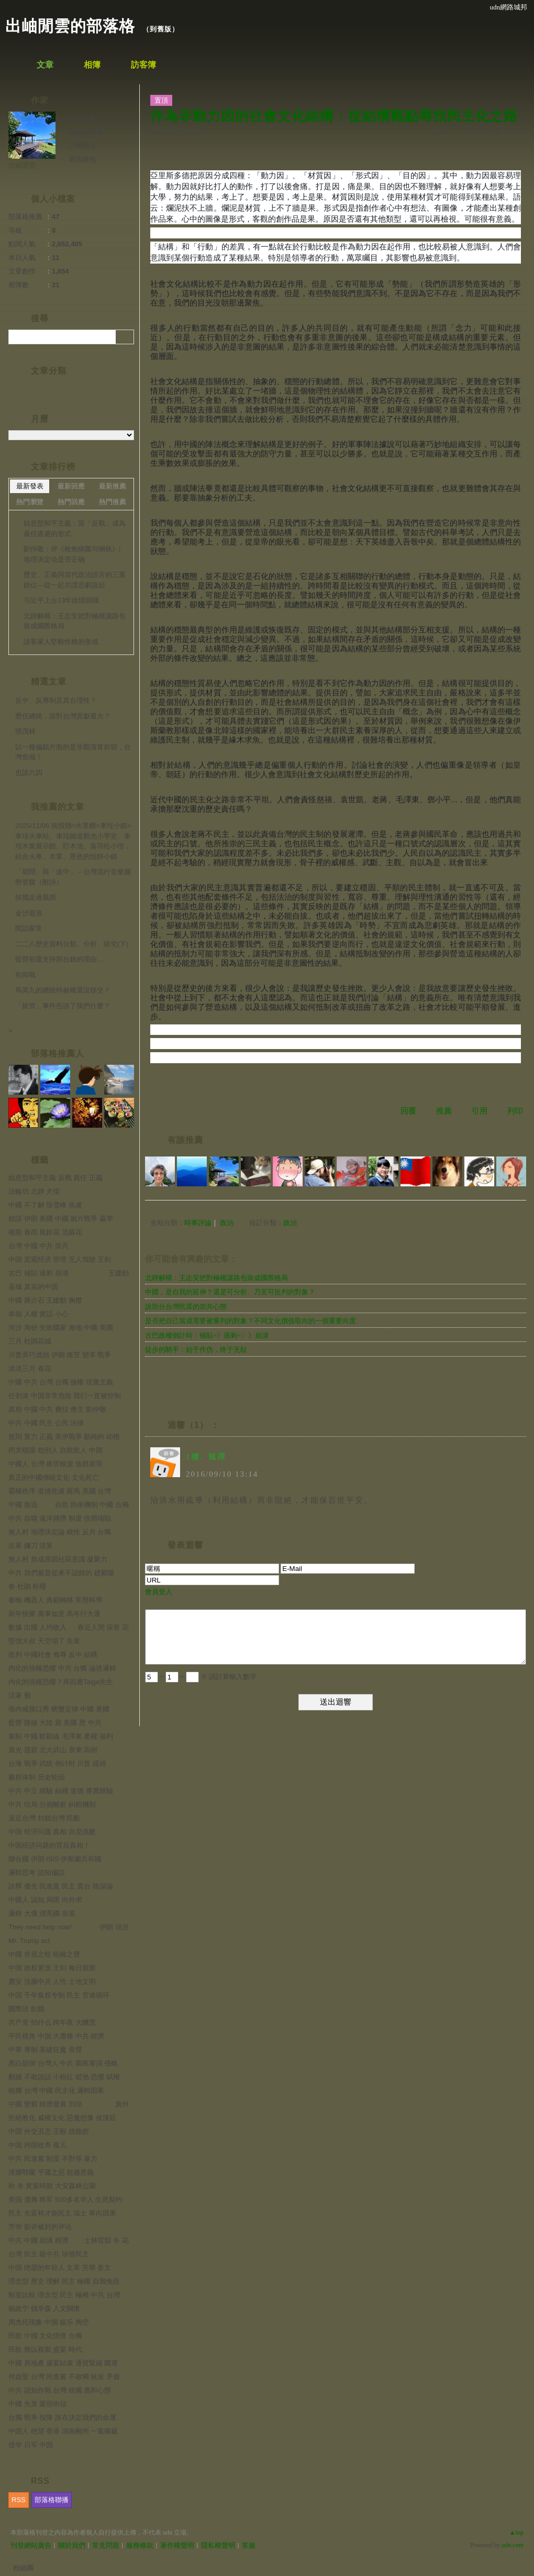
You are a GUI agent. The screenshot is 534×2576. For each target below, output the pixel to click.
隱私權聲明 (218, 2545)
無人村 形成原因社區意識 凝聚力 (57, 1559)
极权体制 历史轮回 (36, 1777)
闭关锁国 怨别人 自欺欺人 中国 (55, 1450)
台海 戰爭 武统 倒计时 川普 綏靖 (57, 1763)
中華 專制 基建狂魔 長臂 (45, 2050)
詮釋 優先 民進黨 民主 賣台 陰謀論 (60, 1886)
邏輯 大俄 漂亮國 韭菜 (41, 1913)
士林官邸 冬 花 (106, 2240)
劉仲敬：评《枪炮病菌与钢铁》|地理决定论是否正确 (72, 554)
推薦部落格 (86, 132)
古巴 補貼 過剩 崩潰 (38, 1273)
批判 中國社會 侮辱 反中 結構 (52, 1654)
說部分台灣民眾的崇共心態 (186, 1307)
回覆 (408, 1111)
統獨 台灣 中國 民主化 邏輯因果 (56, 2090)
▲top (516, 2532)
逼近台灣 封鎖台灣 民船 (44, 1818)
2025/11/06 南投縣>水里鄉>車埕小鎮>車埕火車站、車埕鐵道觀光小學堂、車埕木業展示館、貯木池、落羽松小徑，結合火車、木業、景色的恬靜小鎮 (73, 841)
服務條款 (139, 2545)
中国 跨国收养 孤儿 (37, 2145)
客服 (248, 2545)
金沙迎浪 (28, 913)
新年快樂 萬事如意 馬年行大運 (54, 1614)
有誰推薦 (185, 1140)
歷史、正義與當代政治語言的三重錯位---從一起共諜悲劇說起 (75, 580)
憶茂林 (25, 731)
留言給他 (82, 159)
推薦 (444, 1111)
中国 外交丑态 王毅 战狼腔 (48, 2131)
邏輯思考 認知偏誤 (36, 1872)
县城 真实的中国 (33, 1287)
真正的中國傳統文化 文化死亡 (53, 1477)
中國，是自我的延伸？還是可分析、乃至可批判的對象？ (230, 1292)
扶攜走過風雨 (35, 897)
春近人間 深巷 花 (103, 1627)
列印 (515, 1111)
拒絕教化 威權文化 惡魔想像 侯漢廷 (62, 2118)
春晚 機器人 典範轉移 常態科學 (55, 1600)
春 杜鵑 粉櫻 (27, 1586)
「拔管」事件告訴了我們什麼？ (62, 1006)
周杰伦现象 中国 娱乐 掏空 (48, 2322)
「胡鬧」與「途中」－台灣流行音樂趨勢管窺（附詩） (73, 877)
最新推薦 (112, 486)
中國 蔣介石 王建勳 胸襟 (45, 1300)
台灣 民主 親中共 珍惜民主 (48, 2254)
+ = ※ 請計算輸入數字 (201, 1676)
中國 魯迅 (23, 1505)
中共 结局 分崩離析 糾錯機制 (52, 1804)
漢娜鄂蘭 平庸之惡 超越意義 (51, 2172)
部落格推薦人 (57, 1053)
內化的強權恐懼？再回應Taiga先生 (60, 1682)
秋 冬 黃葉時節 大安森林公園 (52, 2186)
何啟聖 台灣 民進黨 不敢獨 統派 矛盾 (64, 2377)
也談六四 (28, 773)
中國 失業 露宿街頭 (37, 2404)
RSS (19, 2500)
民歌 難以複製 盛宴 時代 (45, 2349)
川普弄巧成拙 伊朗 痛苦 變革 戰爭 (59, 1355)
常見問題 (105, 2545)
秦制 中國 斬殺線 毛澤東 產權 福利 (60, 1736)
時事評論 (198, 1223)
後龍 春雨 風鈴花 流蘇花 (45, 1232)
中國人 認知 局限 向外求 (45, 1900)
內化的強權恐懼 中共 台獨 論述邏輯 (62, 1668)
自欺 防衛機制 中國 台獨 (92, 1505)
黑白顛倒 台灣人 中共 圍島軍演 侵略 (63, 2063)
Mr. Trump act (29, 1941)
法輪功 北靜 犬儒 (34, 1191)
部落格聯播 (52, 2500)
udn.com (513, 2545)
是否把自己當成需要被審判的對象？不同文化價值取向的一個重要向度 (250, 1321)
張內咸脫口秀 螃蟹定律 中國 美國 (58, 1709)
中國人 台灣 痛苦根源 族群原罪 (55, 1464)
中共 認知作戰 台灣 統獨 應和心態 (59, 2390)
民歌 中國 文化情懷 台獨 (45, 2336)
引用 (479, 1111)
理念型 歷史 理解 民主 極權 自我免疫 (64, 2281)
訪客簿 (143, 64)
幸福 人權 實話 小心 (38, 1314)
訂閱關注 (82, 145)
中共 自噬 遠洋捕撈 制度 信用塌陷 (59, 1518)
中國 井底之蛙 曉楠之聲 (44, 1954)
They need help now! (40, 1927)
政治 (226, 1223)
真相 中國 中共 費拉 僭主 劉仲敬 (57, 1409)
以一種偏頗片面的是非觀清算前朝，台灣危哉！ (73, 752)
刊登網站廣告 (30, 2545)
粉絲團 (23, 2568)
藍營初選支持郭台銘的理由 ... (59, 959)
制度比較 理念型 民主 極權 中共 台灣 (64, 2295)
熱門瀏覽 (29, 502)
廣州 (122, 2104)
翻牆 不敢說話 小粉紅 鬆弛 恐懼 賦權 (64, 2077)
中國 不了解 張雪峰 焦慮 (45, 1205)
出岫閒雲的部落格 (70, 26)
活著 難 (19, 1695)
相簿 (92, 64)
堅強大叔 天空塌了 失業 (44, 1641)
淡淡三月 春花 (29, 1368)
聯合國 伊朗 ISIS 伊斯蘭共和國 (55, 1859)
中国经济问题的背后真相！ (49, 1845)
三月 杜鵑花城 (29, 1341)
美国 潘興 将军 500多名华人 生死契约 (65, 2199)
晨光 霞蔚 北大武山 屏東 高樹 (52, 1750)
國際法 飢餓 (26, 2009)
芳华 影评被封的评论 (40, 2227)
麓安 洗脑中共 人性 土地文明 (52, 1981)
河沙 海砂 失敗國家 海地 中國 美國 (60, 1327)
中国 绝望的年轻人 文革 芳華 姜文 (59, 2268)
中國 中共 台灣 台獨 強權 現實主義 (60, 1382)
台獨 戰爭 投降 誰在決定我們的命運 (62, 2417)
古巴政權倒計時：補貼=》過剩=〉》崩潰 (207, 1335)
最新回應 (71, 486)
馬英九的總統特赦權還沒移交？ (62, 990)
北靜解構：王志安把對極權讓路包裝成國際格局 (216, 1278)
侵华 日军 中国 (30, 2445)
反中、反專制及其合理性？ (56, 700)
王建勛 (118, 1273)
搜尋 (125, 337)
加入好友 (82, 118)
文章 (45, 64)
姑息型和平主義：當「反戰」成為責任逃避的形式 (75, 528)
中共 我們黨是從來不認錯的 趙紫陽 (61, 1573)
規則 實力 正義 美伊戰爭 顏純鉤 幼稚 (64, 1436)
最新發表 (29, 486)
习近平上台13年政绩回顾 (61, 600)
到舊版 (161, 29)
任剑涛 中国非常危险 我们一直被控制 (64, 1396)
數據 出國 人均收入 (37, 1627)
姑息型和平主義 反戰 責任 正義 (55, 1178)
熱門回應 (71, 502)
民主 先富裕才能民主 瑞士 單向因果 (62, 2213)
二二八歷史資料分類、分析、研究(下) (72, 944)
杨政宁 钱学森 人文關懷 (44, 2308)
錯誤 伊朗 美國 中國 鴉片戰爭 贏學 (60, 1218)
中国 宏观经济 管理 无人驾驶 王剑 (59, 1259)
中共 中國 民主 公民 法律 (46, 1423)
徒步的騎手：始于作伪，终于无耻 (196, 1350)
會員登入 (158, 1592)
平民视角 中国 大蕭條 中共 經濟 (56, 2036)
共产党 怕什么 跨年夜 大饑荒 (52, 2022)
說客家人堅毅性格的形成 (61, 642)
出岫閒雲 (22, 165)
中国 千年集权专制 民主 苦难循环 (58, 1995)
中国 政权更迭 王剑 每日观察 (52, 1968)
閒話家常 (28, 928)
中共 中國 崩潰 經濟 (38, 2240)
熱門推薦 (112, 502)
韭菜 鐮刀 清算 (30, 1545)
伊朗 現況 (114, 1927)
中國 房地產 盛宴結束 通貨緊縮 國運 (63, 2363)
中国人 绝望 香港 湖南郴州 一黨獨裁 (63, 2431)
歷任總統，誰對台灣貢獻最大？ (62, 716)
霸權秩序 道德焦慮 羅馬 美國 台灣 (59, 1491)
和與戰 (25, 975)
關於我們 (71, 2545)
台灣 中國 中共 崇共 (38, 1246)
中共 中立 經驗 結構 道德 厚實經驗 (60, 1791)
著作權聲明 (177, 2545)
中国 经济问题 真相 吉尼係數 (52, 1832)
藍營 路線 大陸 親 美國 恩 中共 (55, 1723)
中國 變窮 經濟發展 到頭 (45, 2104)
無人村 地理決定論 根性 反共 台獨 (59, 1532)
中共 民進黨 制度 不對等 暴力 (52, 2159)
